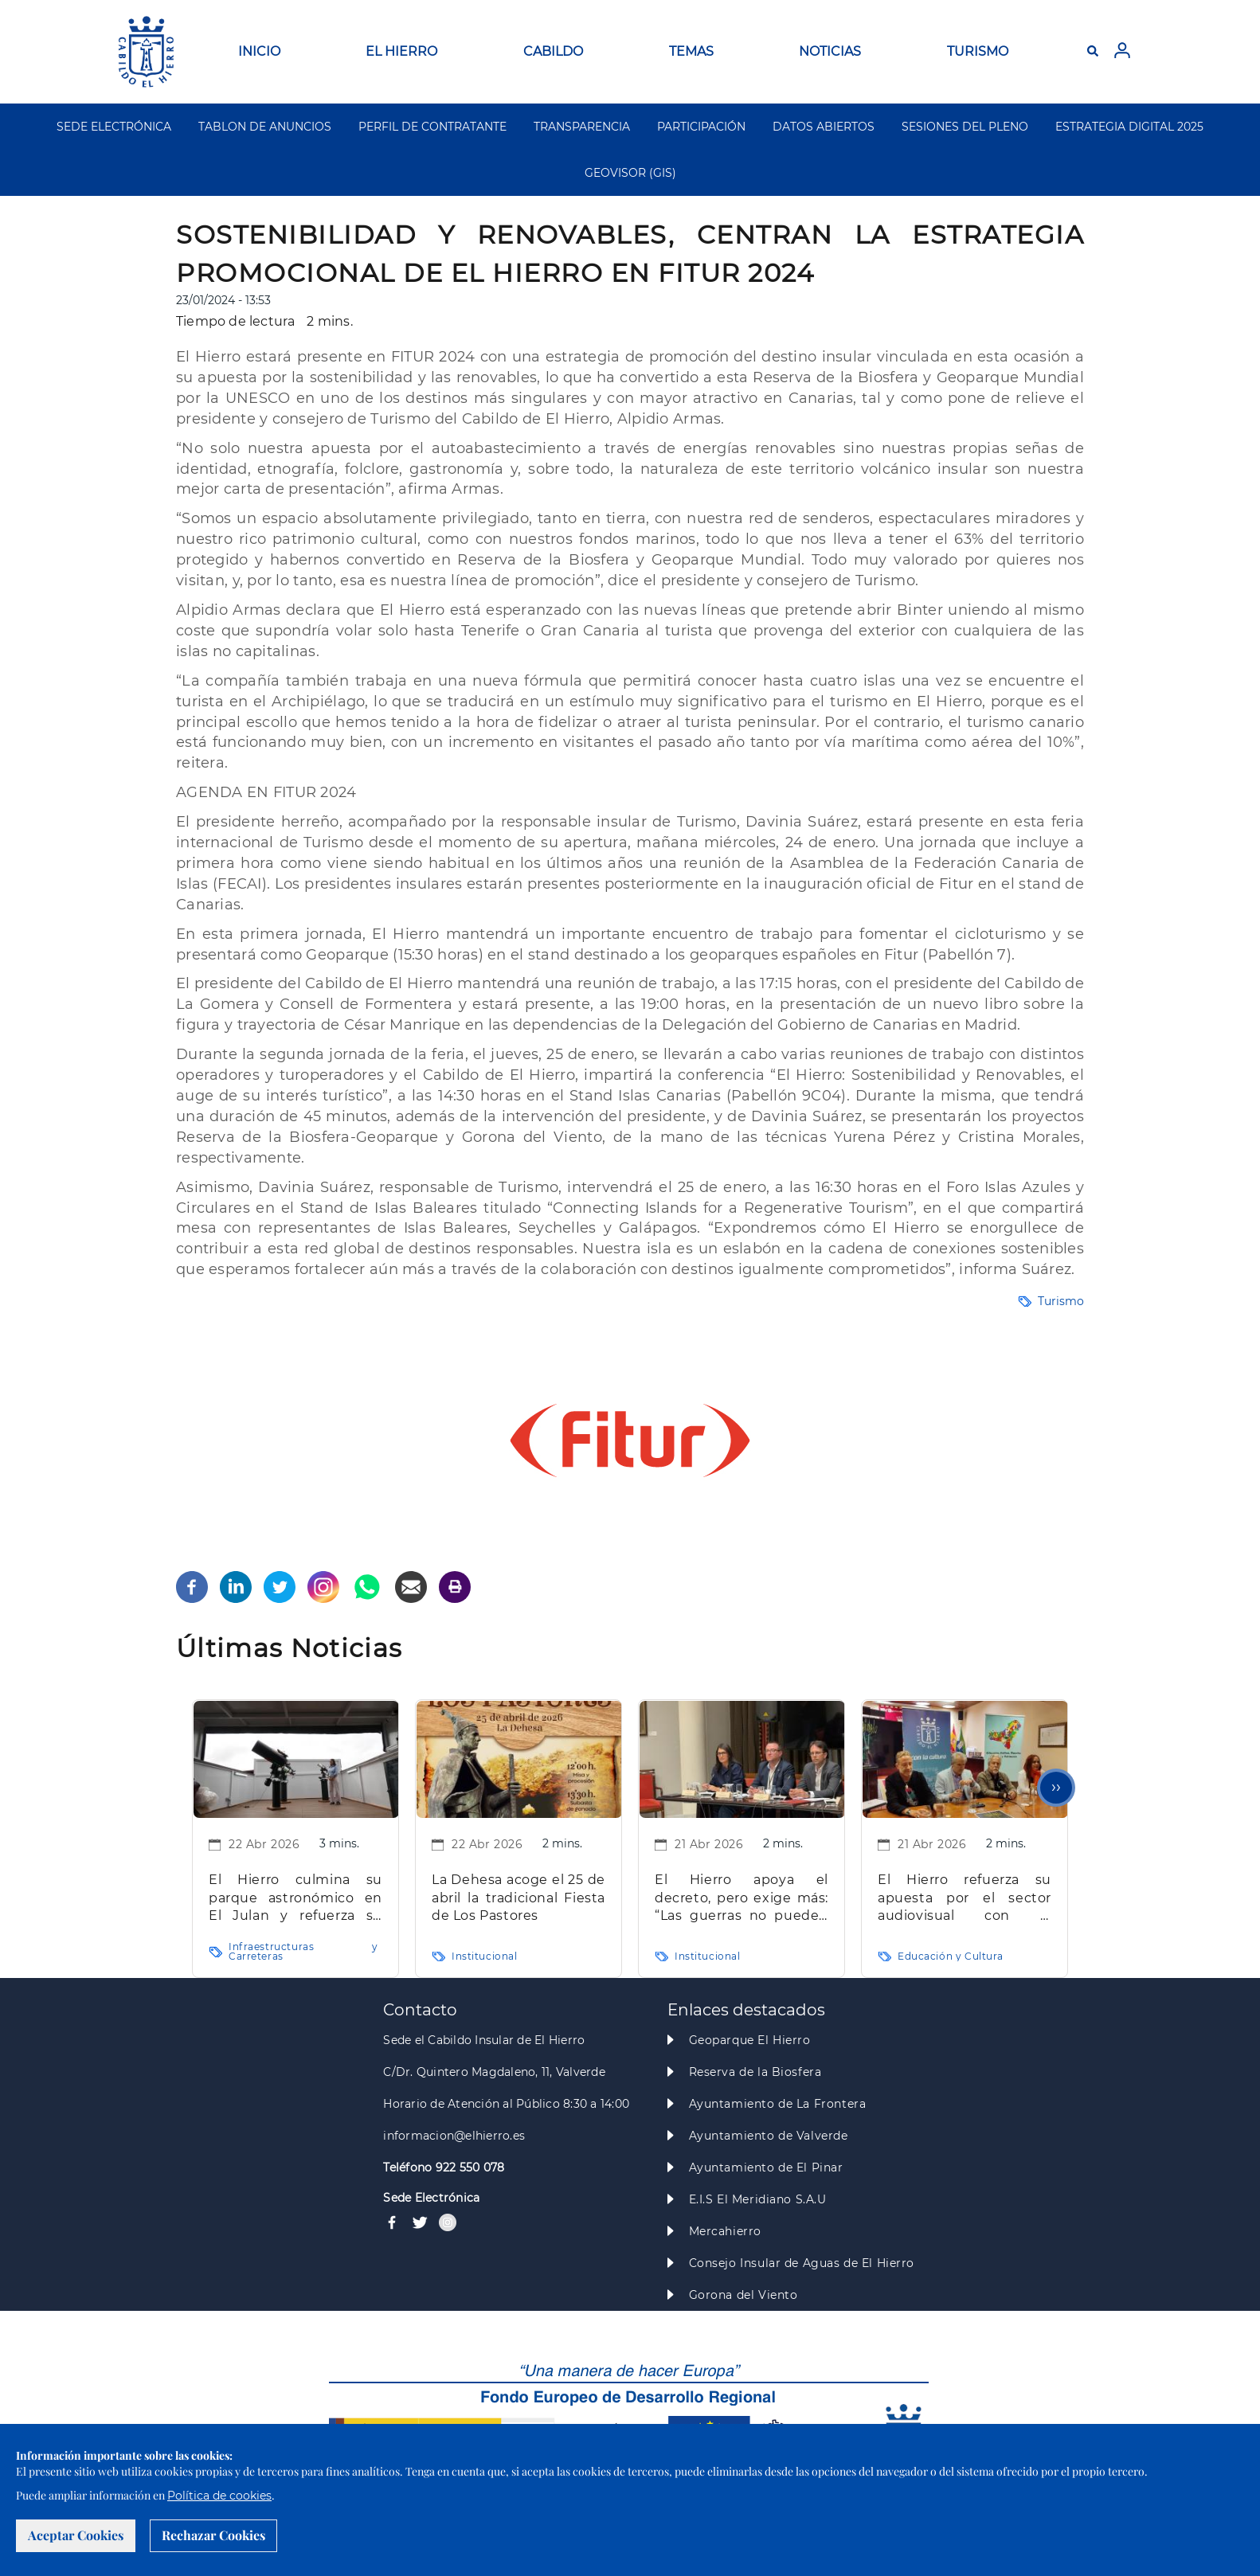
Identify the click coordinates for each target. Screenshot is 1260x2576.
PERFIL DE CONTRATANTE (432, 126)
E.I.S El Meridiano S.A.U (758, 2199)
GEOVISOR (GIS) (630, 173)
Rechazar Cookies (213, 2535)
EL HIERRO (401, 51)
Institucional (485, 1956)
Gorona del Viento (743, 2295)
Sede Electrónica (431, 2198)
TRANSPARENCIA (582, 126)
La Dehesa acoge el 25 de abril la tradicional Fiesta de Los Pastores (518, 1897)
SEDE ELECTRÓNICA (114, 126)
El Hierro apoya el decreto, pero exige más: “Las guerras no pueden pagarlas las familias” (741, 1898)
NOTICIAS (830, 51)
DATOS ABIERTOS (824, 126)
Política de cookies (219, 2495)
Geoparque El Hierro (750, 2040)
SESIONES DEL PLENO (965, 126)
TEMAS (691, 51)
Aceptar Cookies (75, 2535)
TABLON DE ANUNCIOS (264, 126)
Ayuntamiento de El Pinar (766, 2167)
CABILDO (553, 51)
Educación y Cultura (951, 1956)
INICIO (259, 51)
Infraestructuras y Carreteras (303, 1951)
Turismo (1061, 1301)
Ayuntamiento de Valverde (768, 2135)
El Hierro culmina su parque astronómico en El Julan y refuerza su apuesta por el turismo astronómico (295, 1898)
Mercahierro (725, 2231)
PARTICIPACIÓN (701, 126)
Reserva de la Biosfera (755, 2072)
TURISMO (977, 51)
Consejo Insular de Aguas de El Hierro (801, 2263)
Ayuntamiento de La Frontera (778, 2104)
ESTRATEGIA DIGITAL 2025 (1129, 126)
